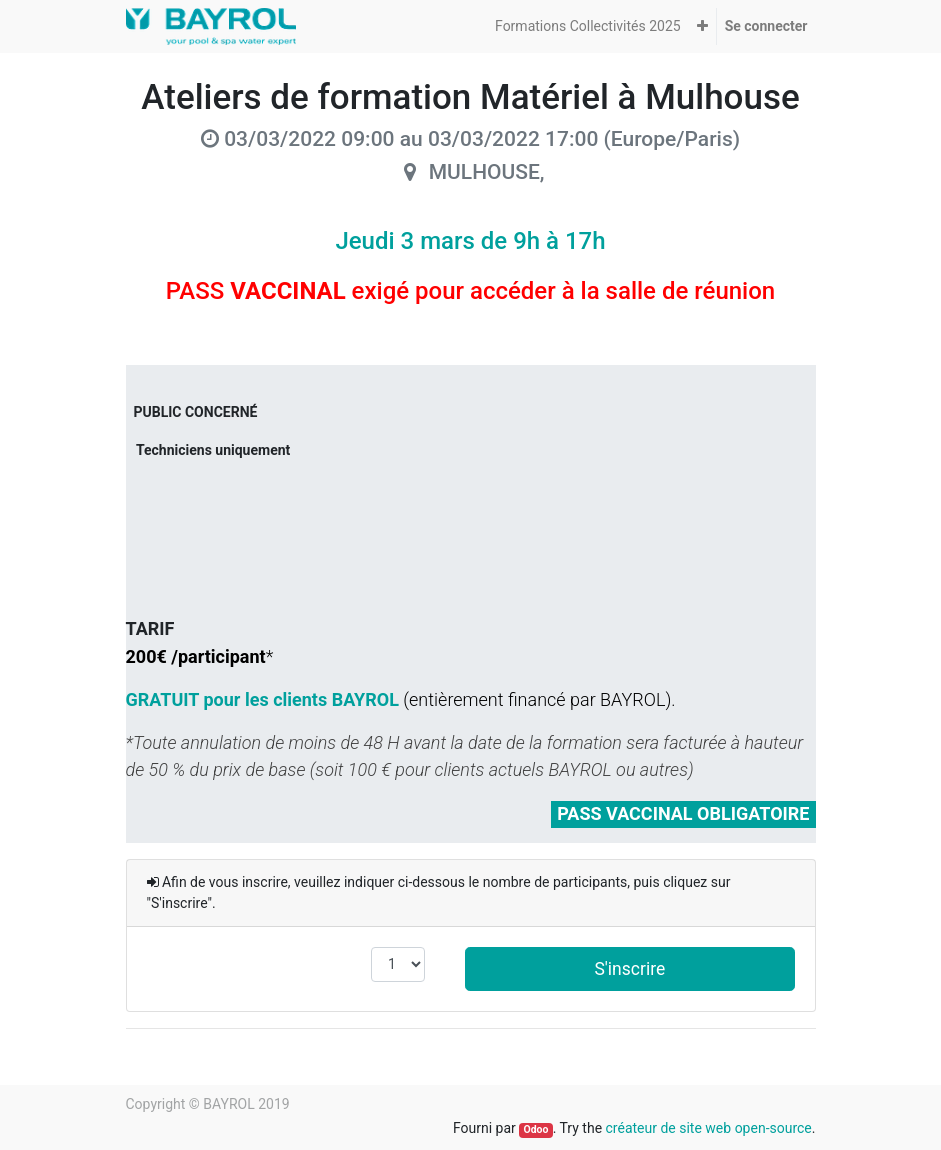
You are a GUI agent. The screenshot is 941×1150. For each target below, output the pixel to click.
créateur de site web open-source (709, 1128)
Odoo (535, 1129)
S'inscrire (629, 969)
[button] (702, 26)
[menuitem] (588, 26)
